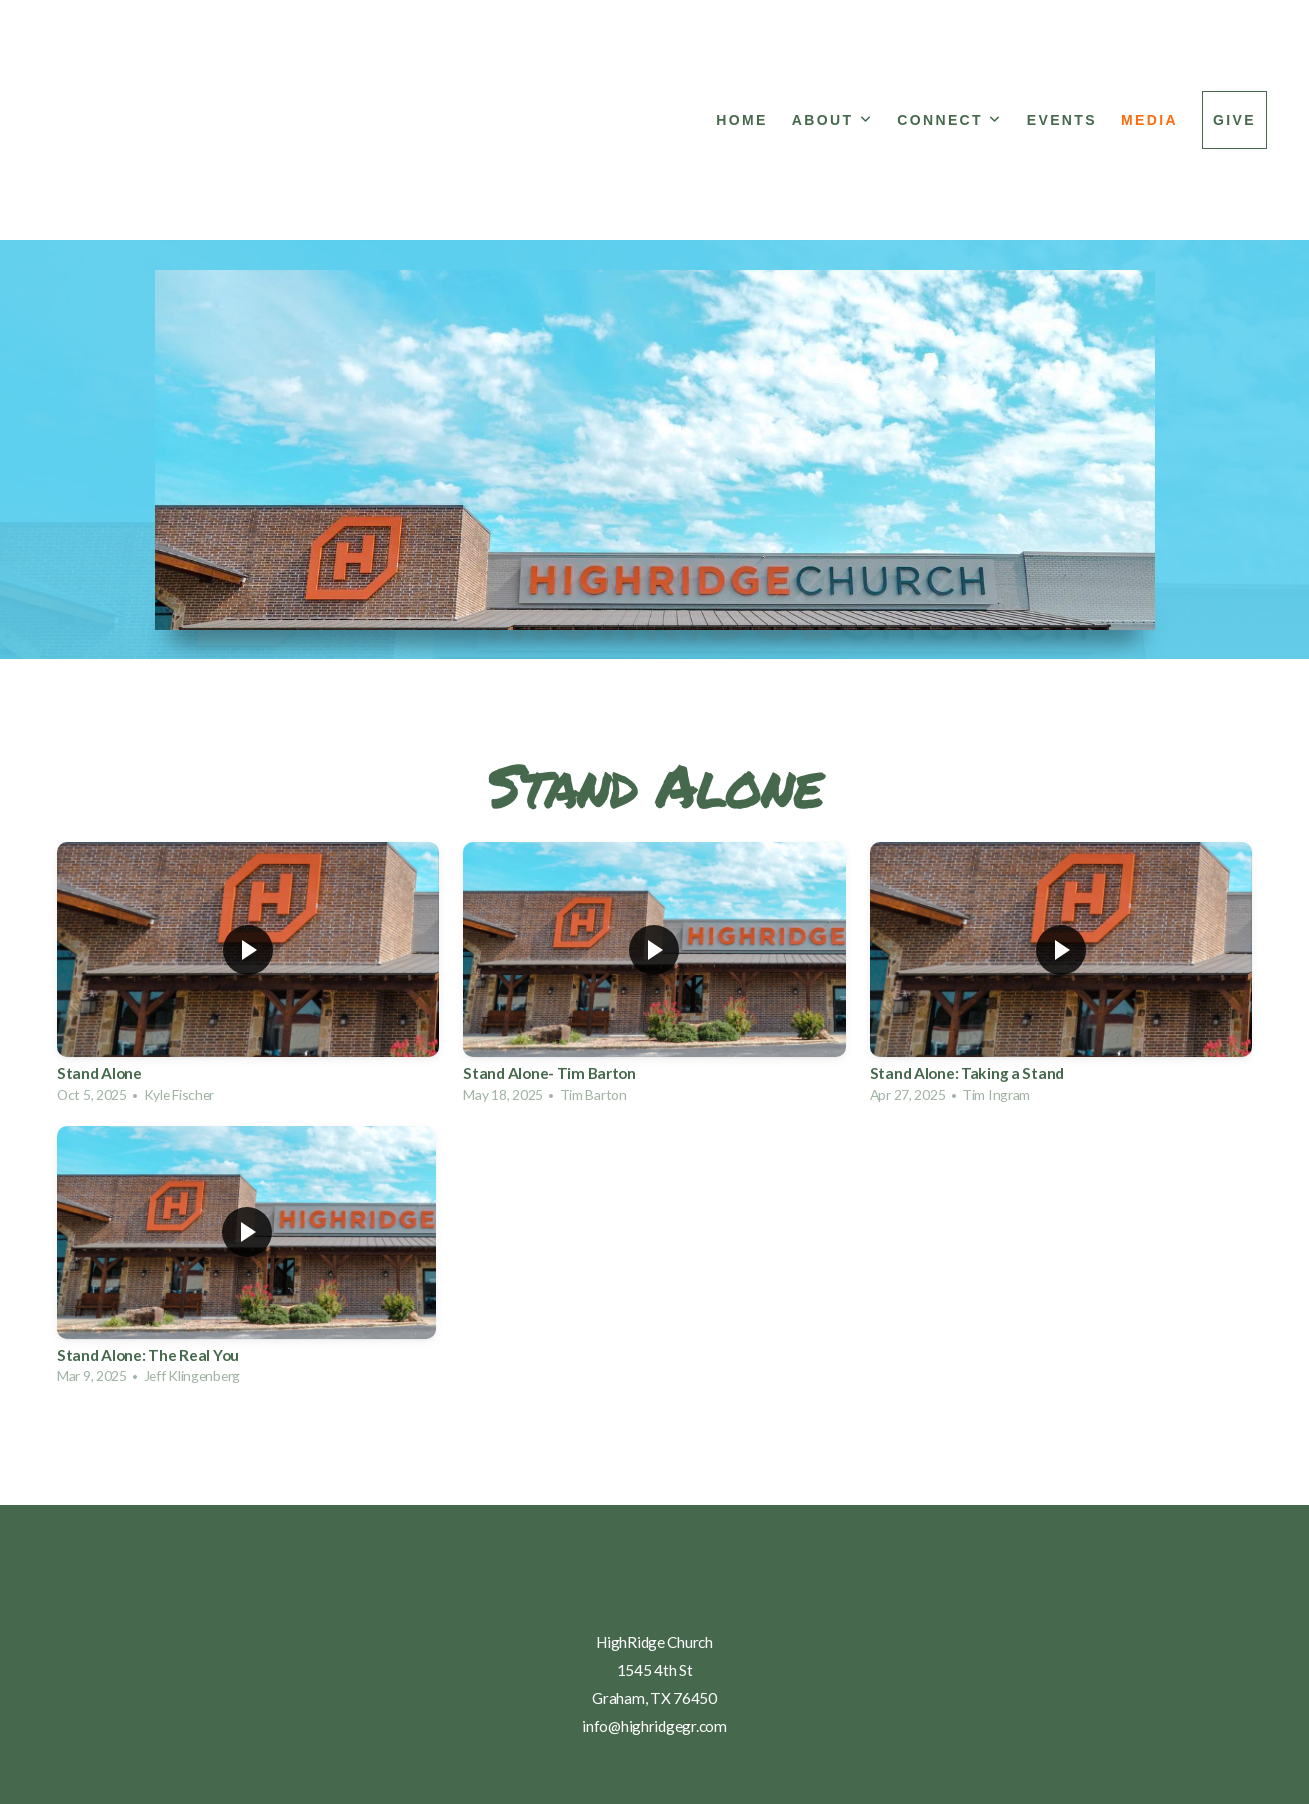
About (832, 120)
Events (1062, 120)
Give (1234, 120)
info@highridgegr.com (654, 1726)
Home (742, 120)
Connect (950, 120)
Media (1149, 120)
